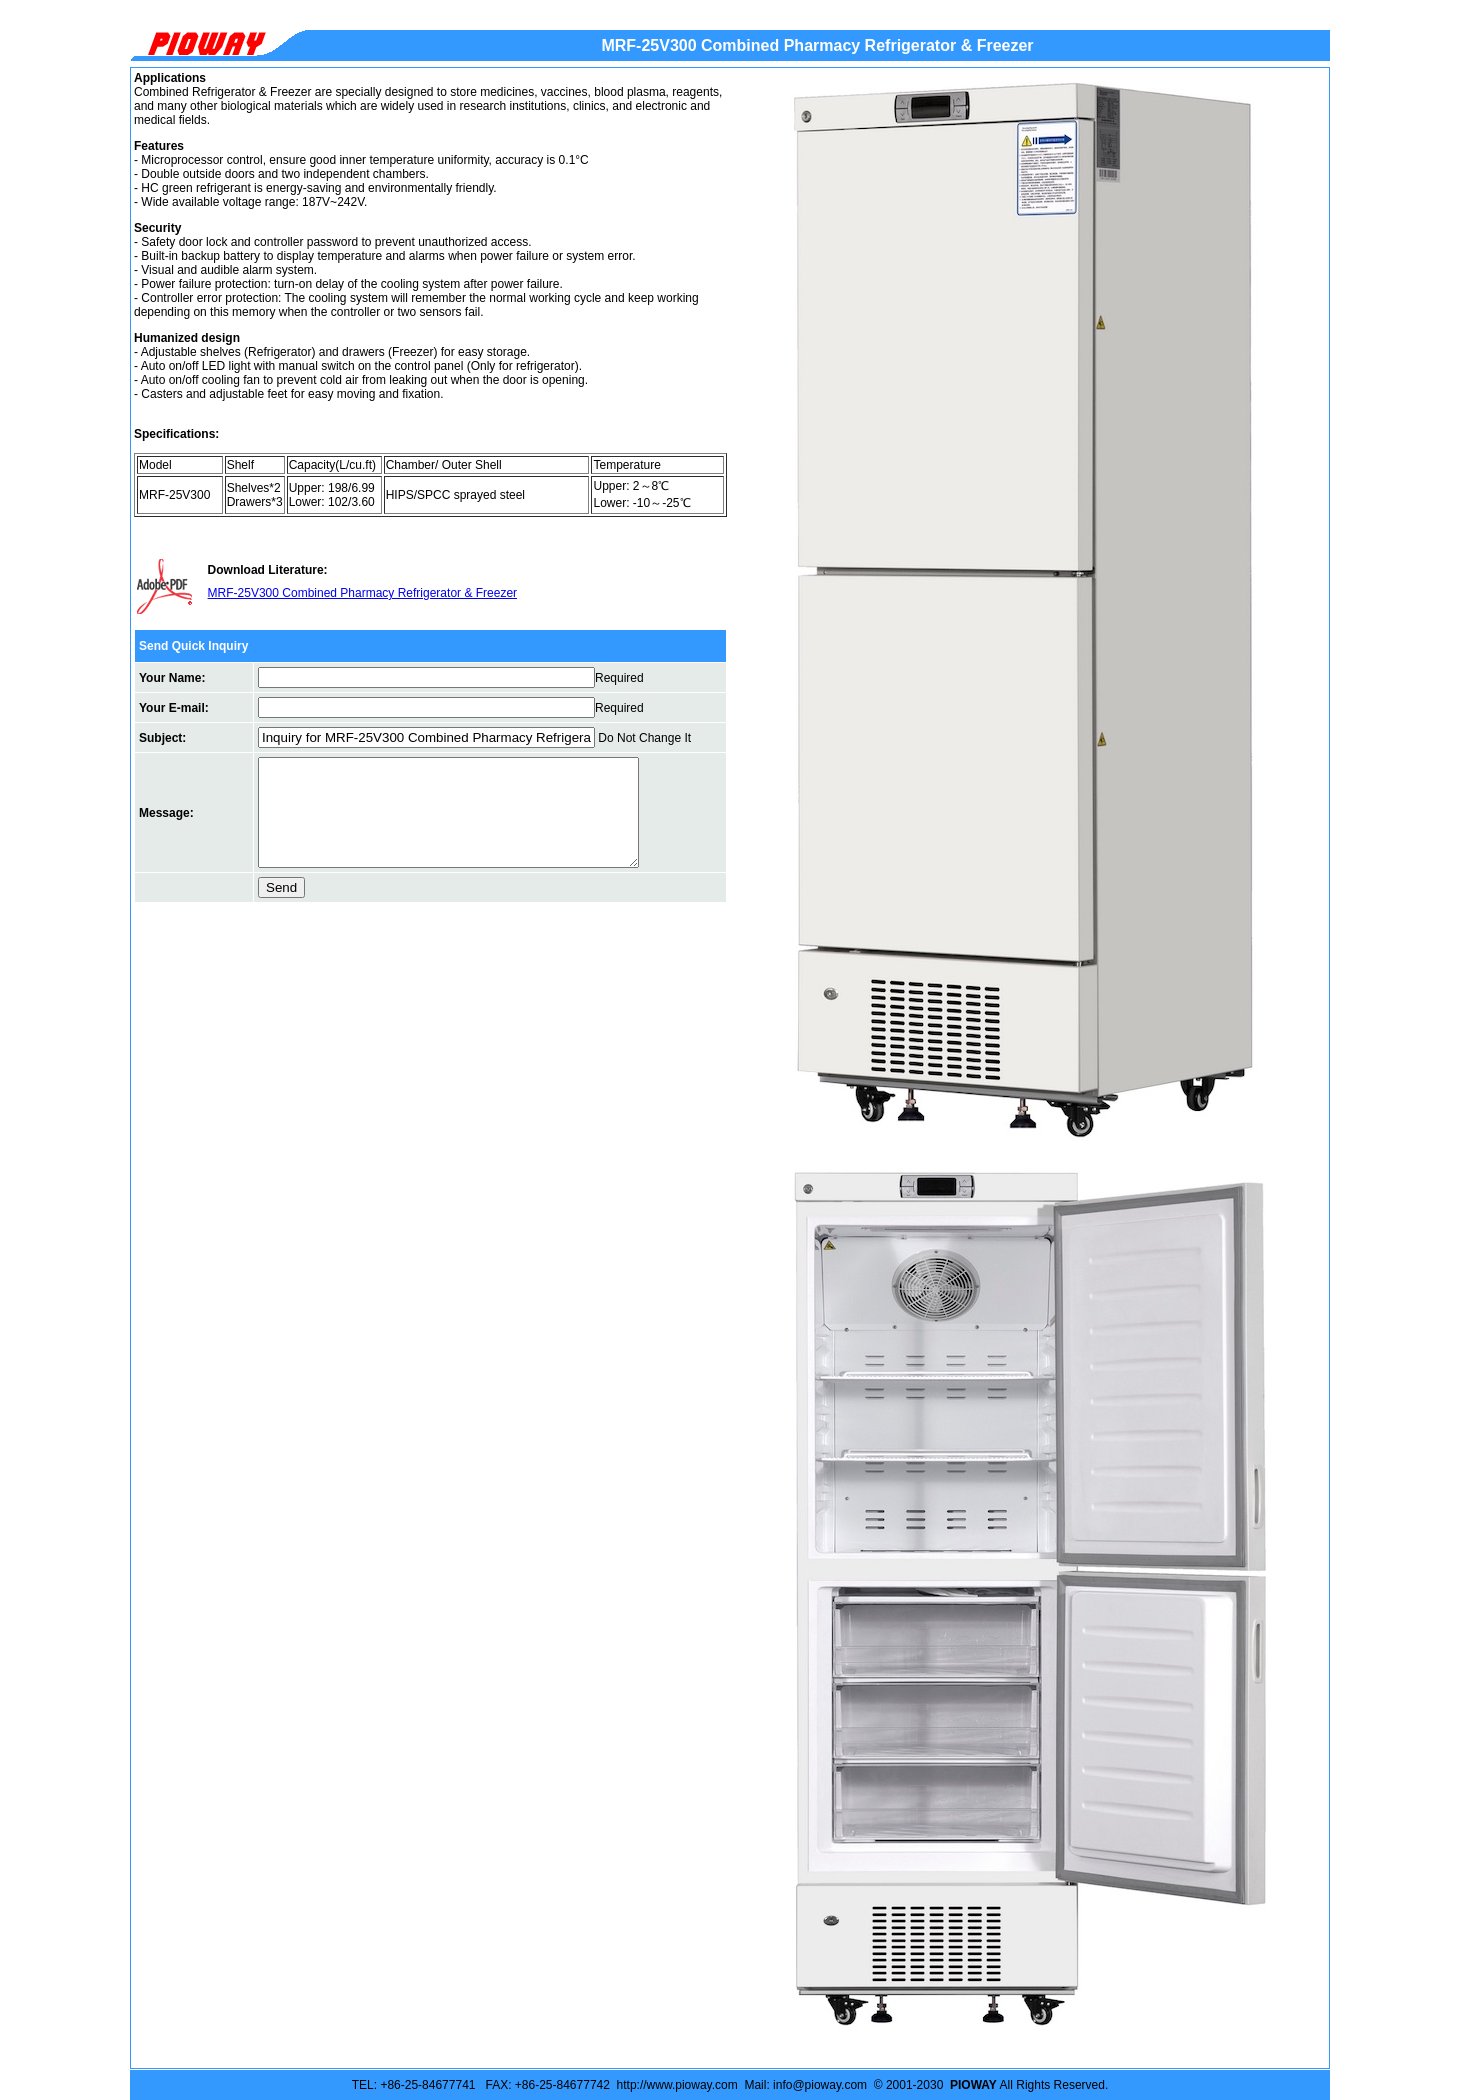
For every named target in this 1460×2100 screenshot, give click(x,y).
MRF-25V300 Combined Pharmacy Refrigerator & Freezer (362, 593)
